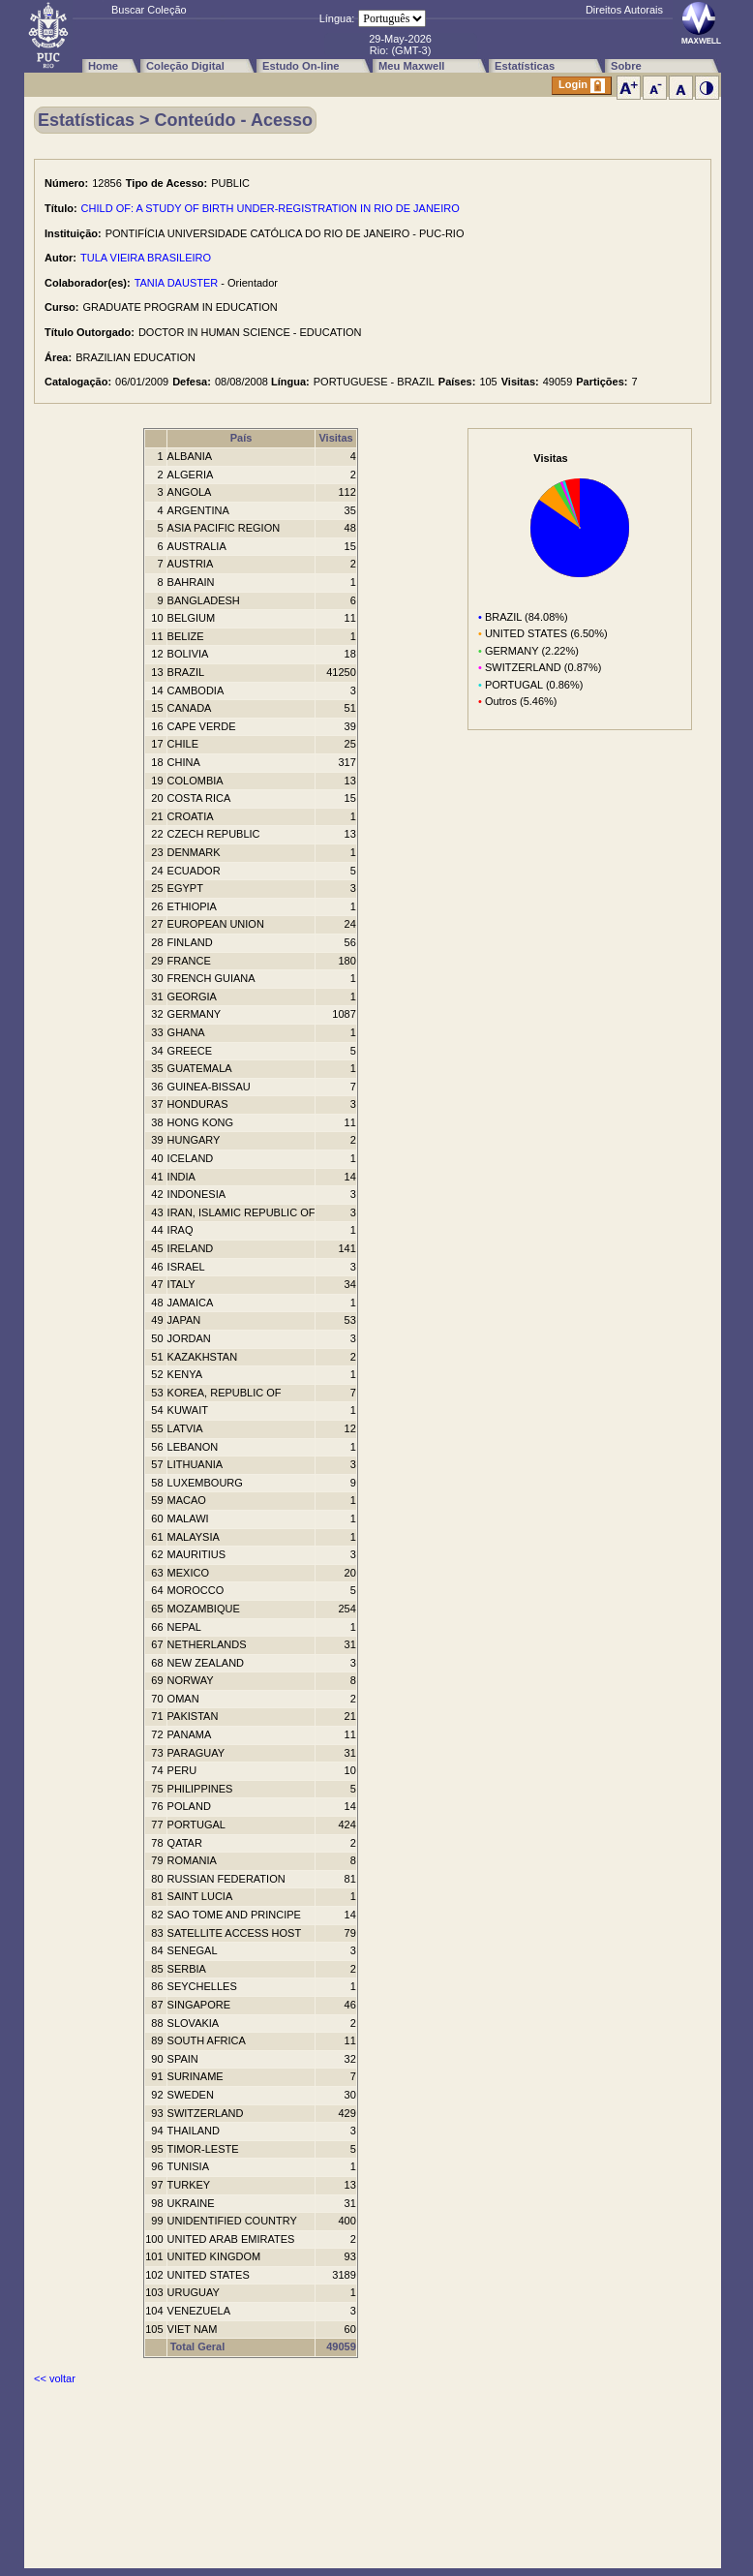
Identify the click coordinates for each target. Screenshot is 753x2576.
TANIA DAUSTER (177, 283)
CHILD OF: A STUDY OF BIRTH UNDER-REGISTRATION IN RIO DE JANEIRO (270, 208)
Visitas (335, 438)
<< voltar (54, 2378)
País (241, 438)
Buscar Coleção (149, 9)
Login (581, 85)
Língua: (337, 18)
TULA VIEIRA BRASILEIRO (145, 257)
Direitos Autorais (624, 9)
